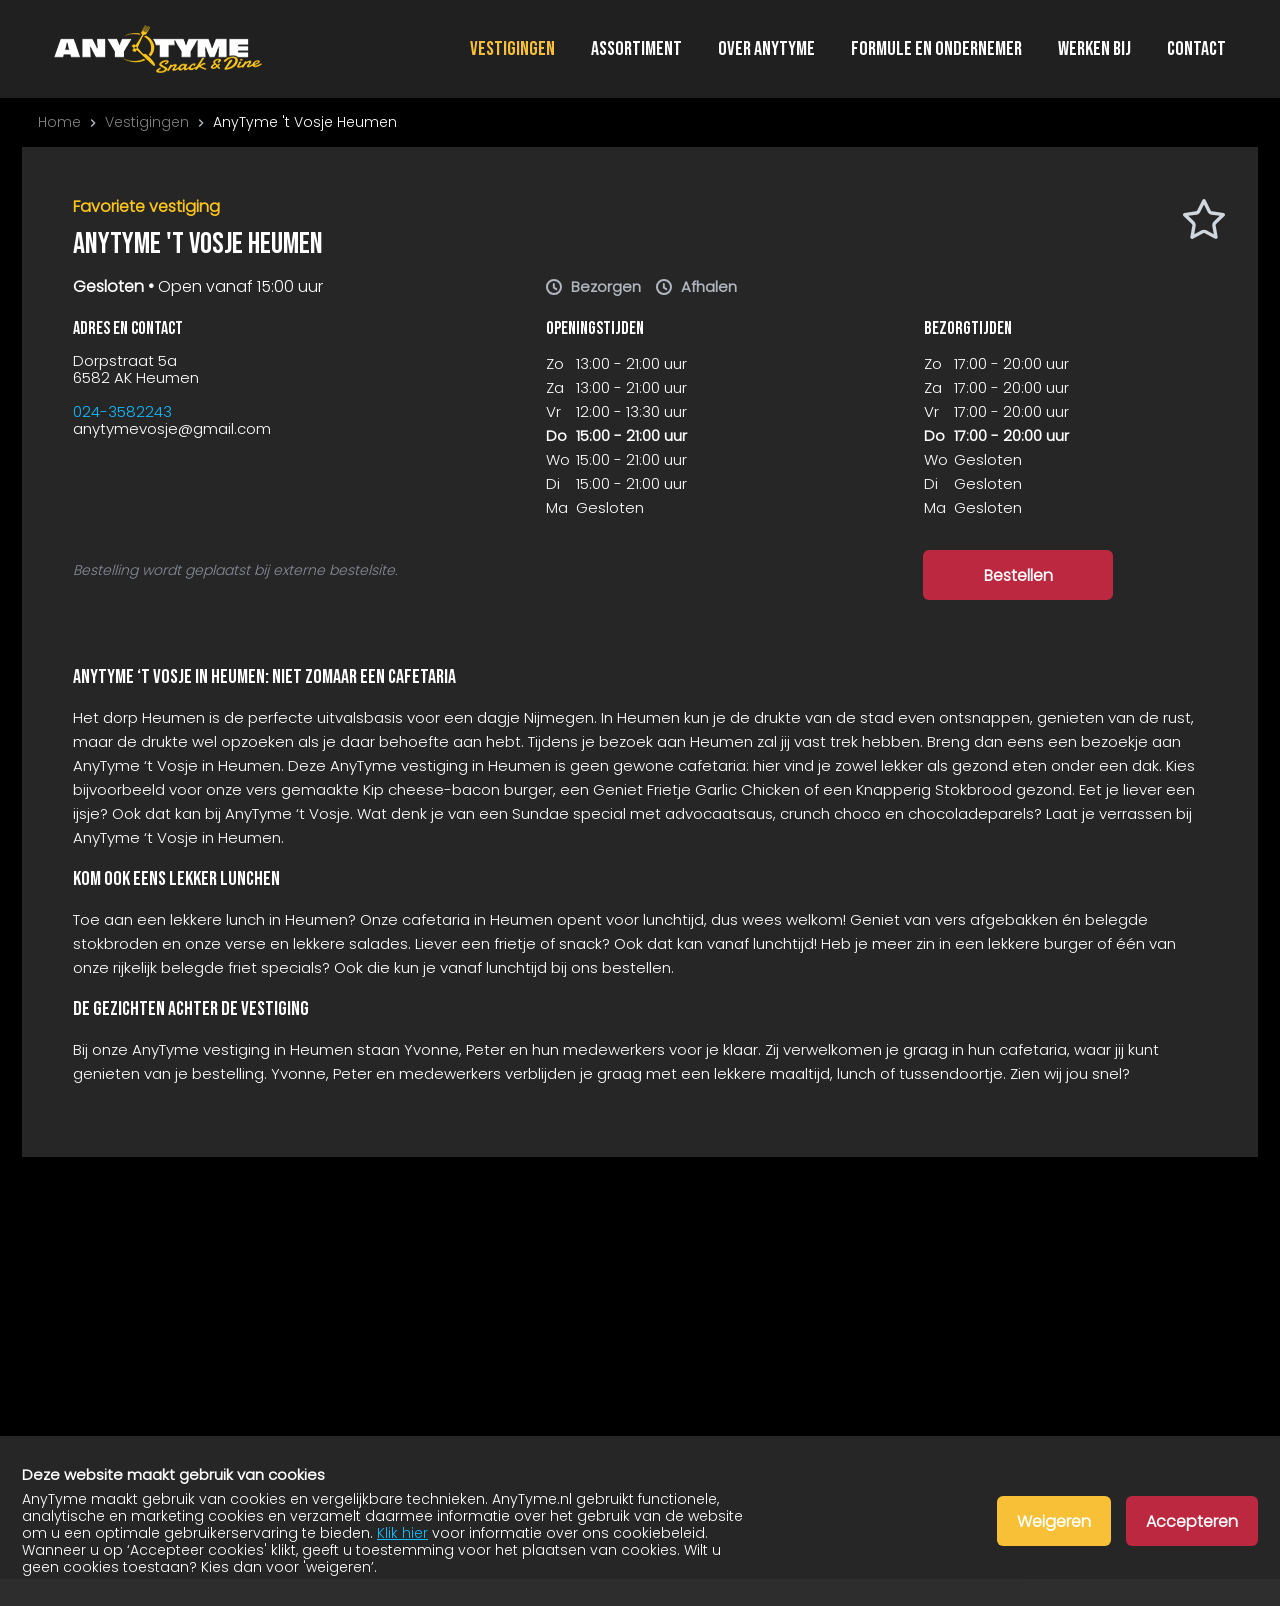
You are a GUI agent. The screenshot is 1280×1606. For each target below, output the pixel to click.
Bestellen (1018, 575)
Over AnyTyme (766, 49)
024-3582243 (122, 411)
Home (59, 122)
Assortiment (636, 49)
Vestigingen (512, 49)
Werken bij (1094, 49)
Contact (1196, 49)
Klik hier (402, 1533)
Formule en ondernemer (936, 49)
